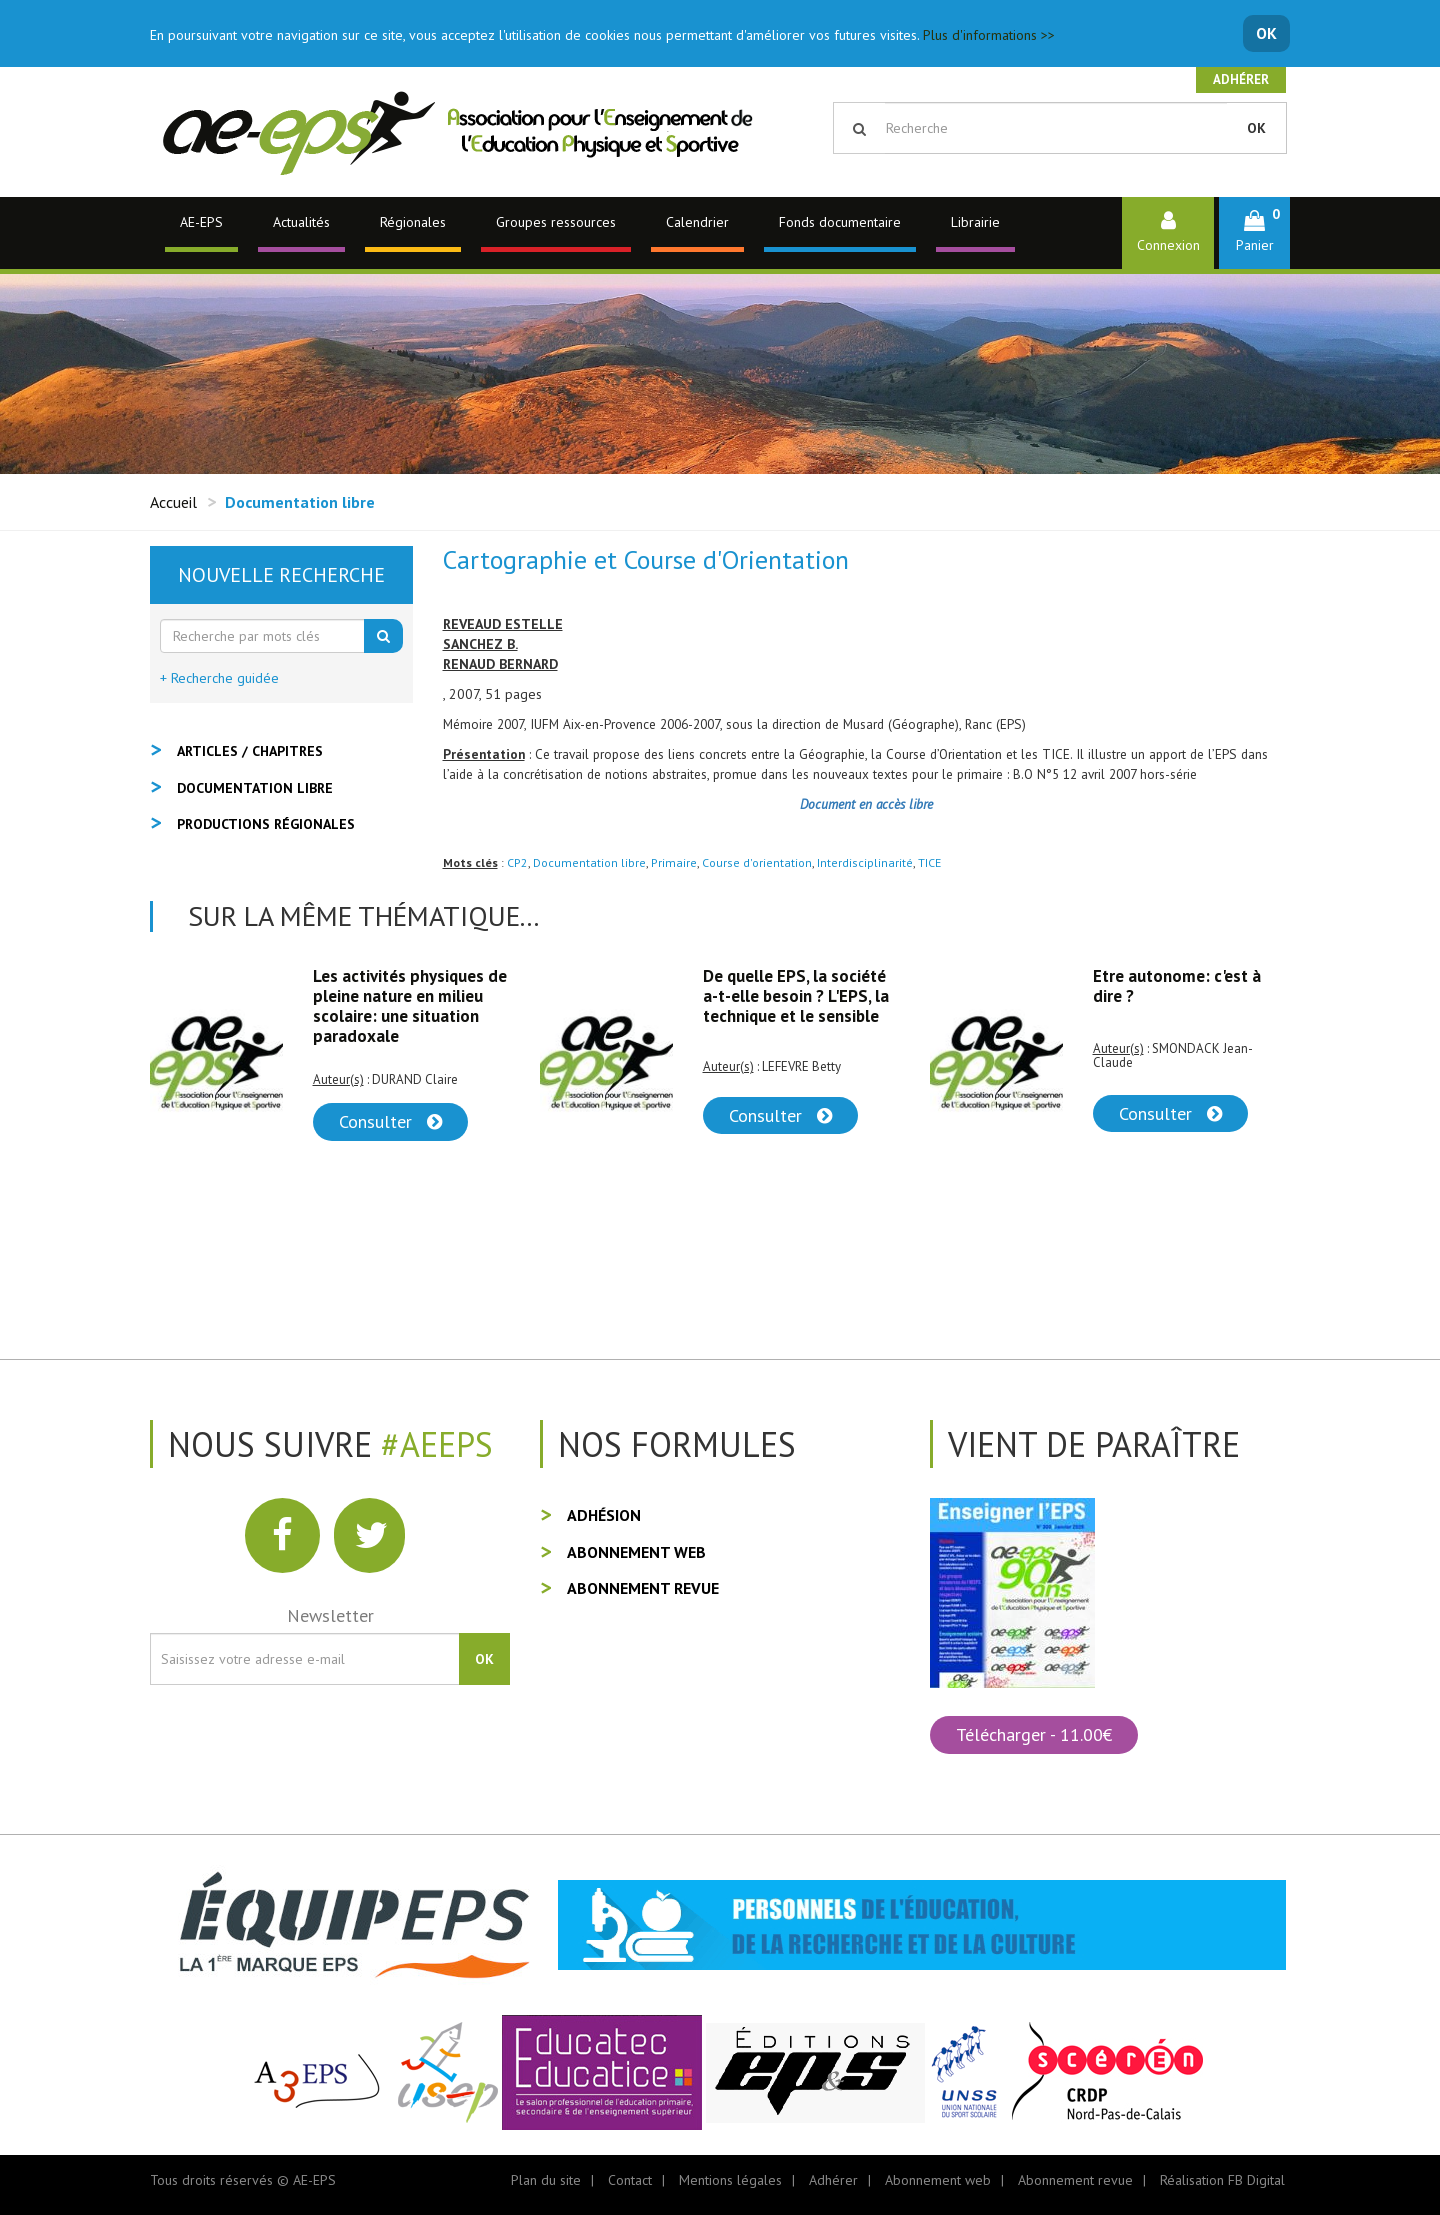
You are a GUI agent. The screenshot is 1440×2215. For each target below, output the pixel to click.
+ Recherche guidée (219, 678)
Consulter (390, 1121)
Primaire (674, 862)
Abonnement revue (643, 1588)
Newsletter (330, 1615)
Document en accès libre (866, 804)
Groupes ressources (556, 222)
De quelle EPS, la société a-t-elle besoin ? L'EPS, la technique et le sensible (796, 996)
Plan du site (546, 2180)
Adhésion (604, 1515)
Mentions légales (730, 2180)
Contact (630, 2180)
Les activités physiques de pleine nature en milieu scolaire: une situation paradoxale (410, 1006)
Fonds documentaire (840, 222)
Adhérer (1241, 79)
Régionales (413, 222)
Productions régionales (266, 824)
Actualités (301, 222)
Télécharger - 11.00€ (1034, 1734)
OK (1266, 33)
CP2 (517, 862)
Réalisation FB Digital (1222, 2180)
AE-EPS (201, 222)
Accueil (173, 502)
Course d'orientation (757, 862)
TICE (929, 862)
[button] (1254, 232)
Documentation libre (589, 862)
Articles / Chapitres (250, 751)
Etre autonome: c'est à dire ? (1177, 986)
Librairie (975, 222)
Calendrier (697, 222)
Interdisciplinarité (865, 862)
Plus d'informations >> (989, 35)
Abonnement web (636, 1552)
